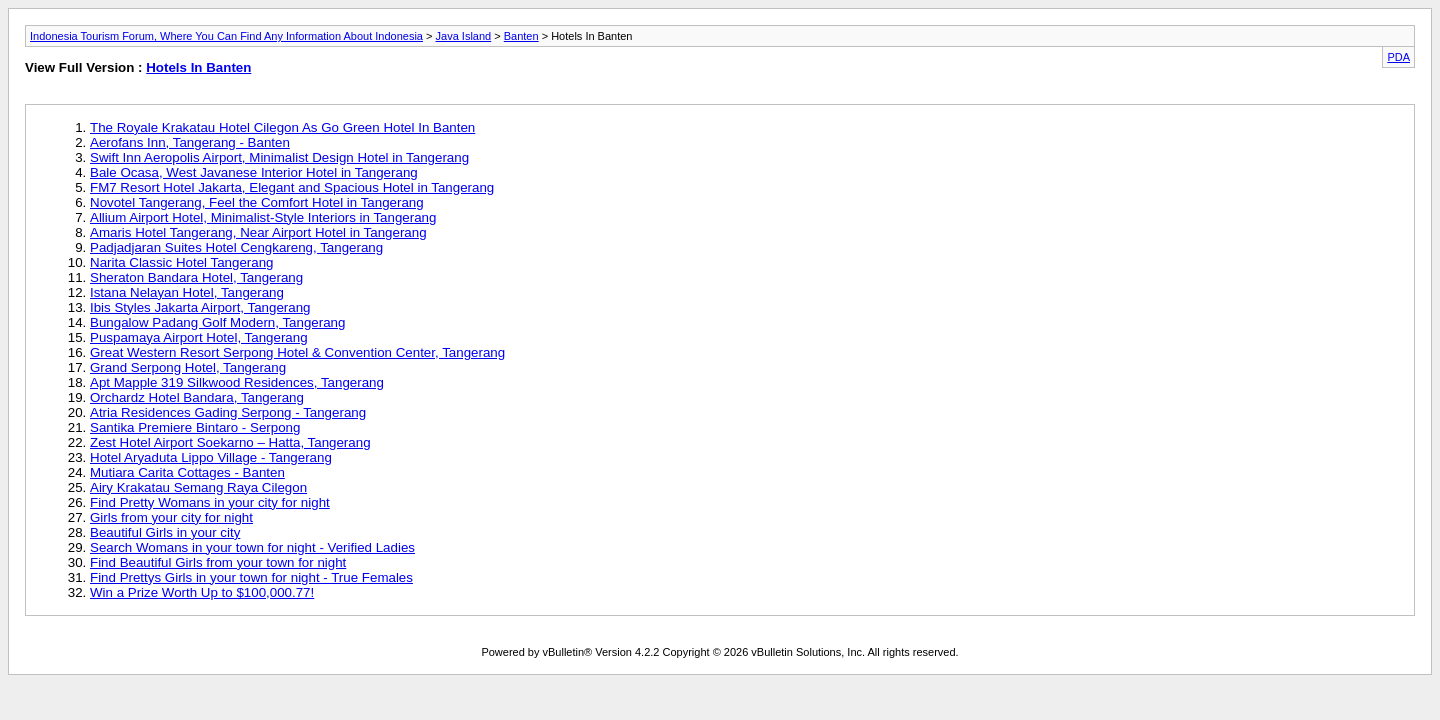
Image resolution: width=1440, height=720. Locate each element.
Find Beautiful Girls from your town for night (218, 562)
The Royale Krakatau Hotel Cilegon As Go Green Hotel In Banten (282, 127)
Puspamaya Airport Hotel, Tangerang (199, 337)
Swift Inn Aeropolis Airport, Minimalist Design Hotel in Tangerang (279, 157)
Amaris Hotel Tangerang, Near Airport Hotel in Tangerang (258, 232)
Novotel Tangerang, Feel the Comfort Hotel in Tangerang (257, 202)
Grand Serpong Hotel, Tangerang (188, 367)
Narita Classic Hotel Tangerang (181, 262)
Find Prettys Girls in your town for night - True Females (251, 577)
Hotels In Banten (198, 67)
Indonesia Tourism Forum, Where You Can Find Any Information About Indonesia (226, 36)
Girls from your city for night (171, 517)
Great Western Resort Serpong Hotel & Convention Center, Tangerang (297, 352)
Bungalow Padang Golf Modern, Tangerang (217, 322)
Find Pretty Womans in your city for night (210, 502)
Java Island (464, 36)
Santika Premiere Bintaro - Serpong (195, 427)
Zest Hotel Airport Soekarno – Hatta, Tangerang (230, 442)
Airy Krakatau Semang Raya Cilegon (198, 487)
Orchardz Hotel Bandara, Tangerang (197, 397)
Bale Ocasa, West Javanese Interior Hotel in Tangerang (254, 172)
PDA (1398, 57)
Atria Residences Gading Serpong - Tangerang (228, 412)
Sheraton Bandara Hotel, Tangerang (196, 277)
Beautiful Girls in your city (165, 532)
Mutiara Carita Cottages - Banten (187, 472)
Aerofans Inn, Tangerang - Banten (190, 142)
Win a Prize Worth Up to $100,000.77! (202, 592)
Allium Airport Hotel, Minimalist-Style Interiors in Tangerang (263, 217)
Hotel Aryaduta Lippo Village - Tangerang (211, 457)
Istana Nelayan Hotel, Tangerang (187, 292)
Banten (521, 36)
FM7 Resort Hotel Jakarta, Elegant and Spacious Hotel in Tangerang (292, 187)
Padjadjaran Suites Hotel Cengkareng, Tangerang (236, 247)
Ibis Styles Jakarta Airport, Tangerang (200, 307)
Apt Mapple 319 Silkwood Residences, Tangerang (237, 382)
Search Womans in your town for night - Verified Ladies (252, 547)
